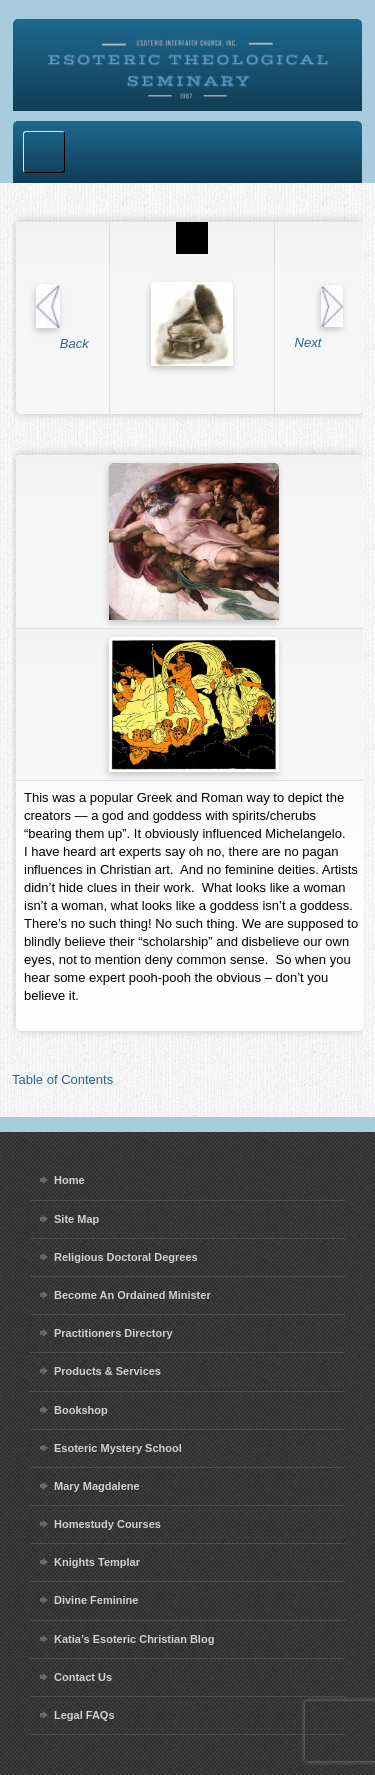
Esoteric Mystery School (118, 1448)
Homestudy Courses (107, 1524)
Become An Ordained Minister (132, 1295)
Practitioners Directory (113, 1333)
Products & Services (107, 1371)
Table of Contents (62, 1079)
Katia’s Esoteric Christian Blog (134, 1639)
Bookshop (81, 1410)
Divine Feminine (96, 1600)
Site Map (76, 1219)
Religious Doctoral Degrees (126, 1257)
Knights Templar (97, 1562)
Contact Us (83, 1677)
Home (69, 1180)
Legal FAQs (84, 1715)
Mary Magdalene (97, 1486)
